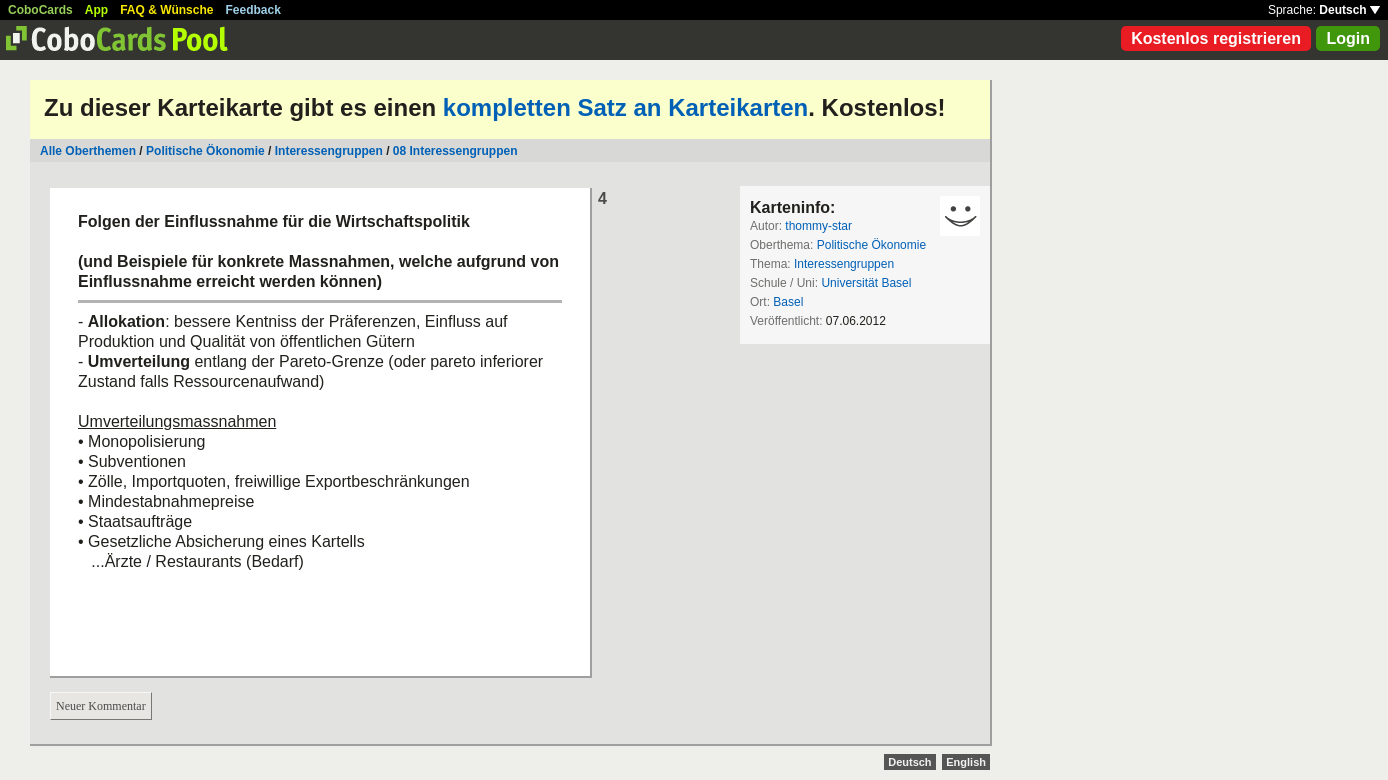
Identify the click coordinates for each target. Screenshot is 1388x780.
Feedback (253, 10)
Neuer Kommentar (101, 706)
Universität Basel (866, 283)
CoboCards (40, 10)
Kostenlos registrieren (1216, 38)
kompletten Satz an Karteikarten (625, 107)
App (96, 10)
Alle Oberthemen (88, 151)
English (966, 762)
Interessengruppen (329, 151)
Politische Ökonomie (205, 151)
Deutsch (1349, 10)
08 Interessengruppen (455, 151)
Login (1348, 38)
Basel (788, 302)
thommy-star (818, 226)
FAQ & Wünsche (166, 10)
